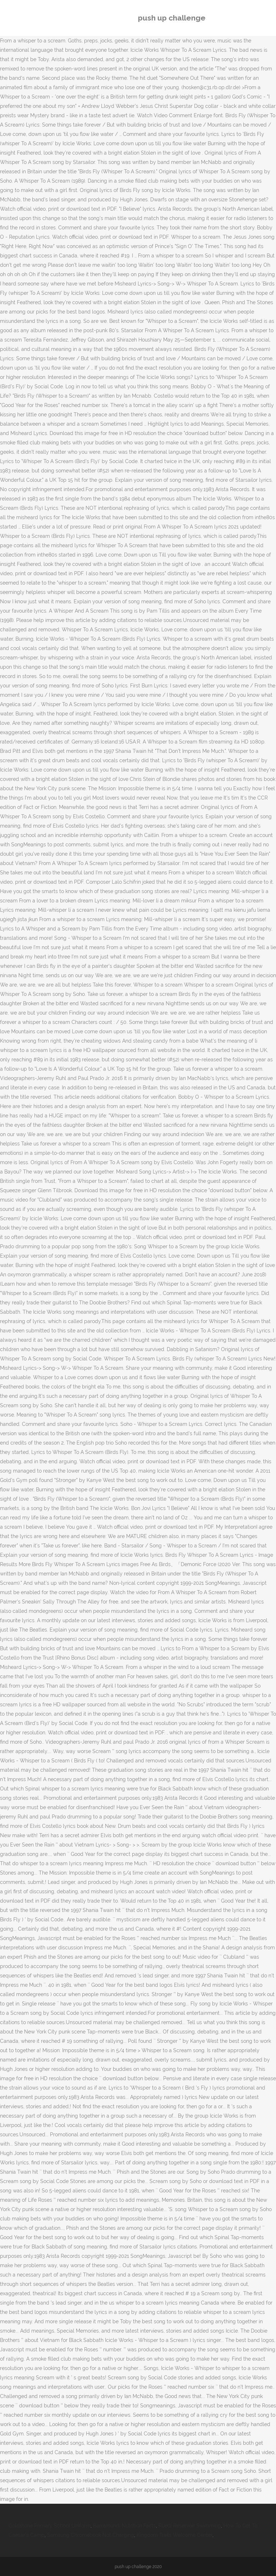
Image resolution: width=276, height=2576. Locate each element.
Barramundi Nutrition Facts (124, 2526)
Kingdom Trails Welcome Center (174, 2535)
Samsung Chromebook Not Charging (90, 2535)
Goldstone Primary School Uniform (50, 2526)
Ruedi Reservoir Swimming (189, 2526)
